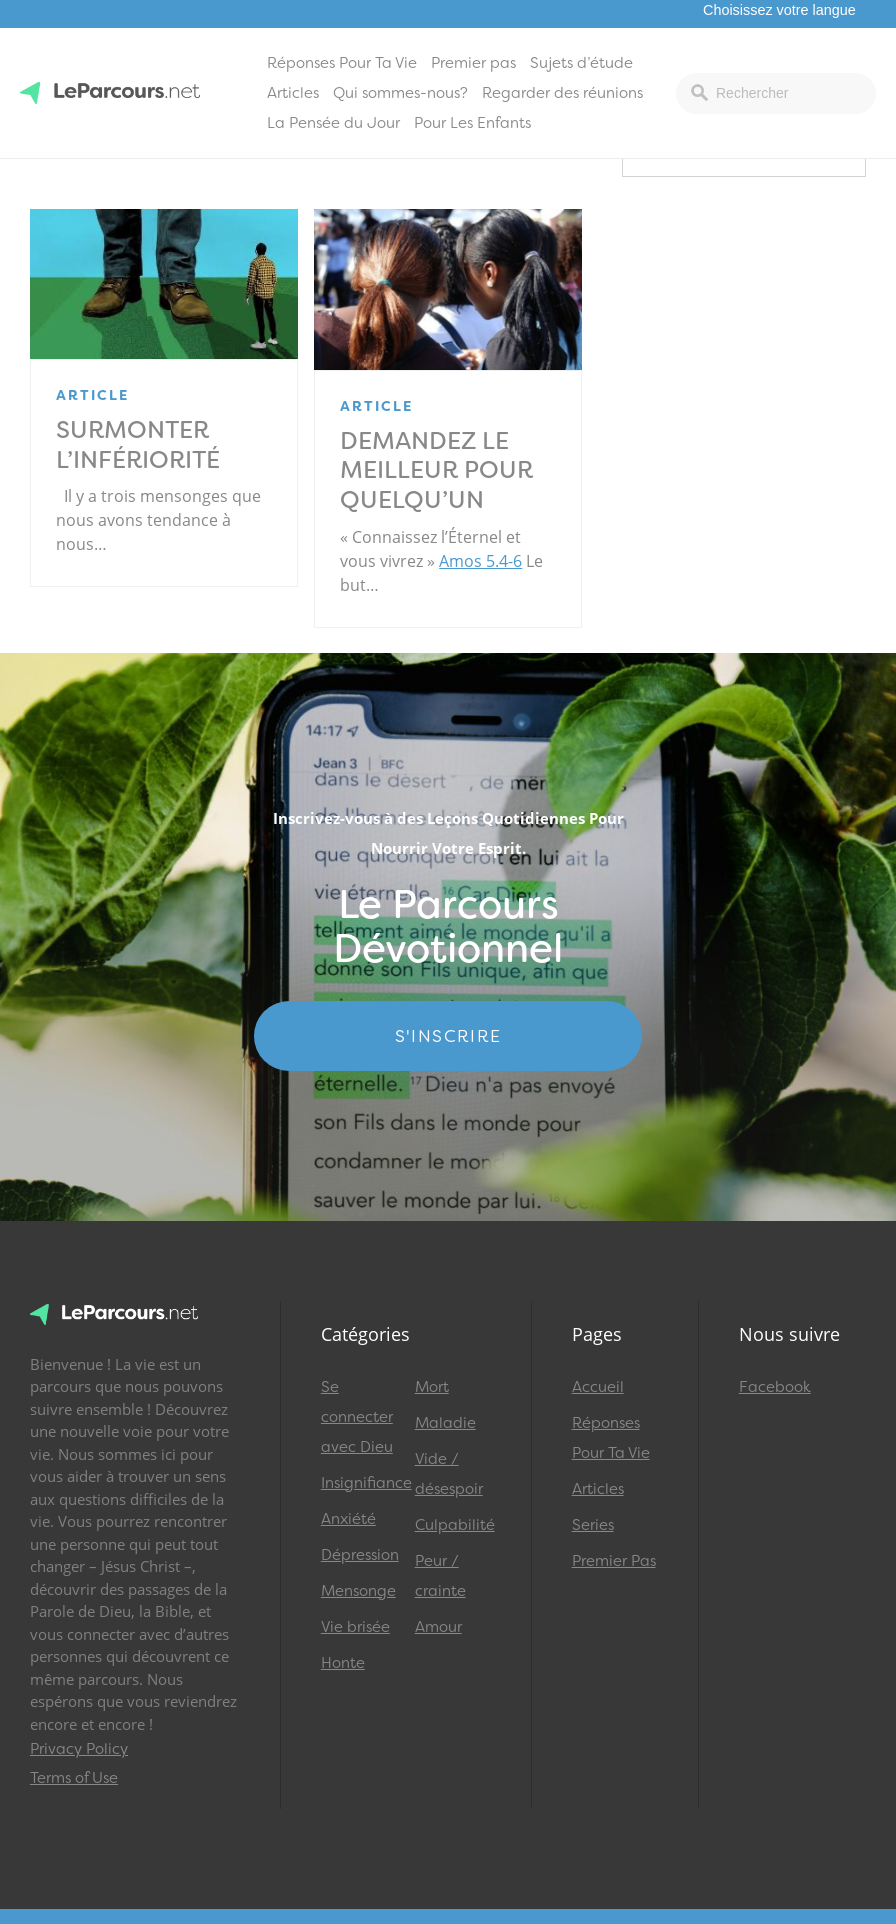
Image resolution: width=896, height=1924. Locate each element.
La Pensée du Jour (333, 123)
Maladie (445, 1423)
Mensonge (358, 1591)
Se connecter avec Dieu (357, 1417)
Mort (432, 1387)
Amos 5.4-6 (480, 561)
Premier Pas (614, 1561)
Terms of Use (74, 1778)
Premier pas (473, 63)
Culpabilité (453, 1525)
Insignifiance (359, 1483)
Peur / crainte (440, 1576)
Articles (293, 93)
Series (593, 1525)
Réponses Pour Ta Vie (342, 63)
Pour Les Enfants (472, 123)
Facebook (775, 1387)
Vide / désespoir (449, 1474)
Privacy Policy (79, 1749)
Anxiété (348, 1519)
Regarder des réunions (562, 93)
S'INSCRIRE (448, 1036)
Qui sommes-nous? (400, 93)
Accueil (598, 1387)
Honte (343, 1663)
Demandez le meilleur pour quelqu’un (436, 471)
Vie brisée (355, 1627)
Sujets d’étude (581, 63)
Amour (438, 1627)
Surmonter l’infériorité (138, 445)
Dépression (359, 1555)
